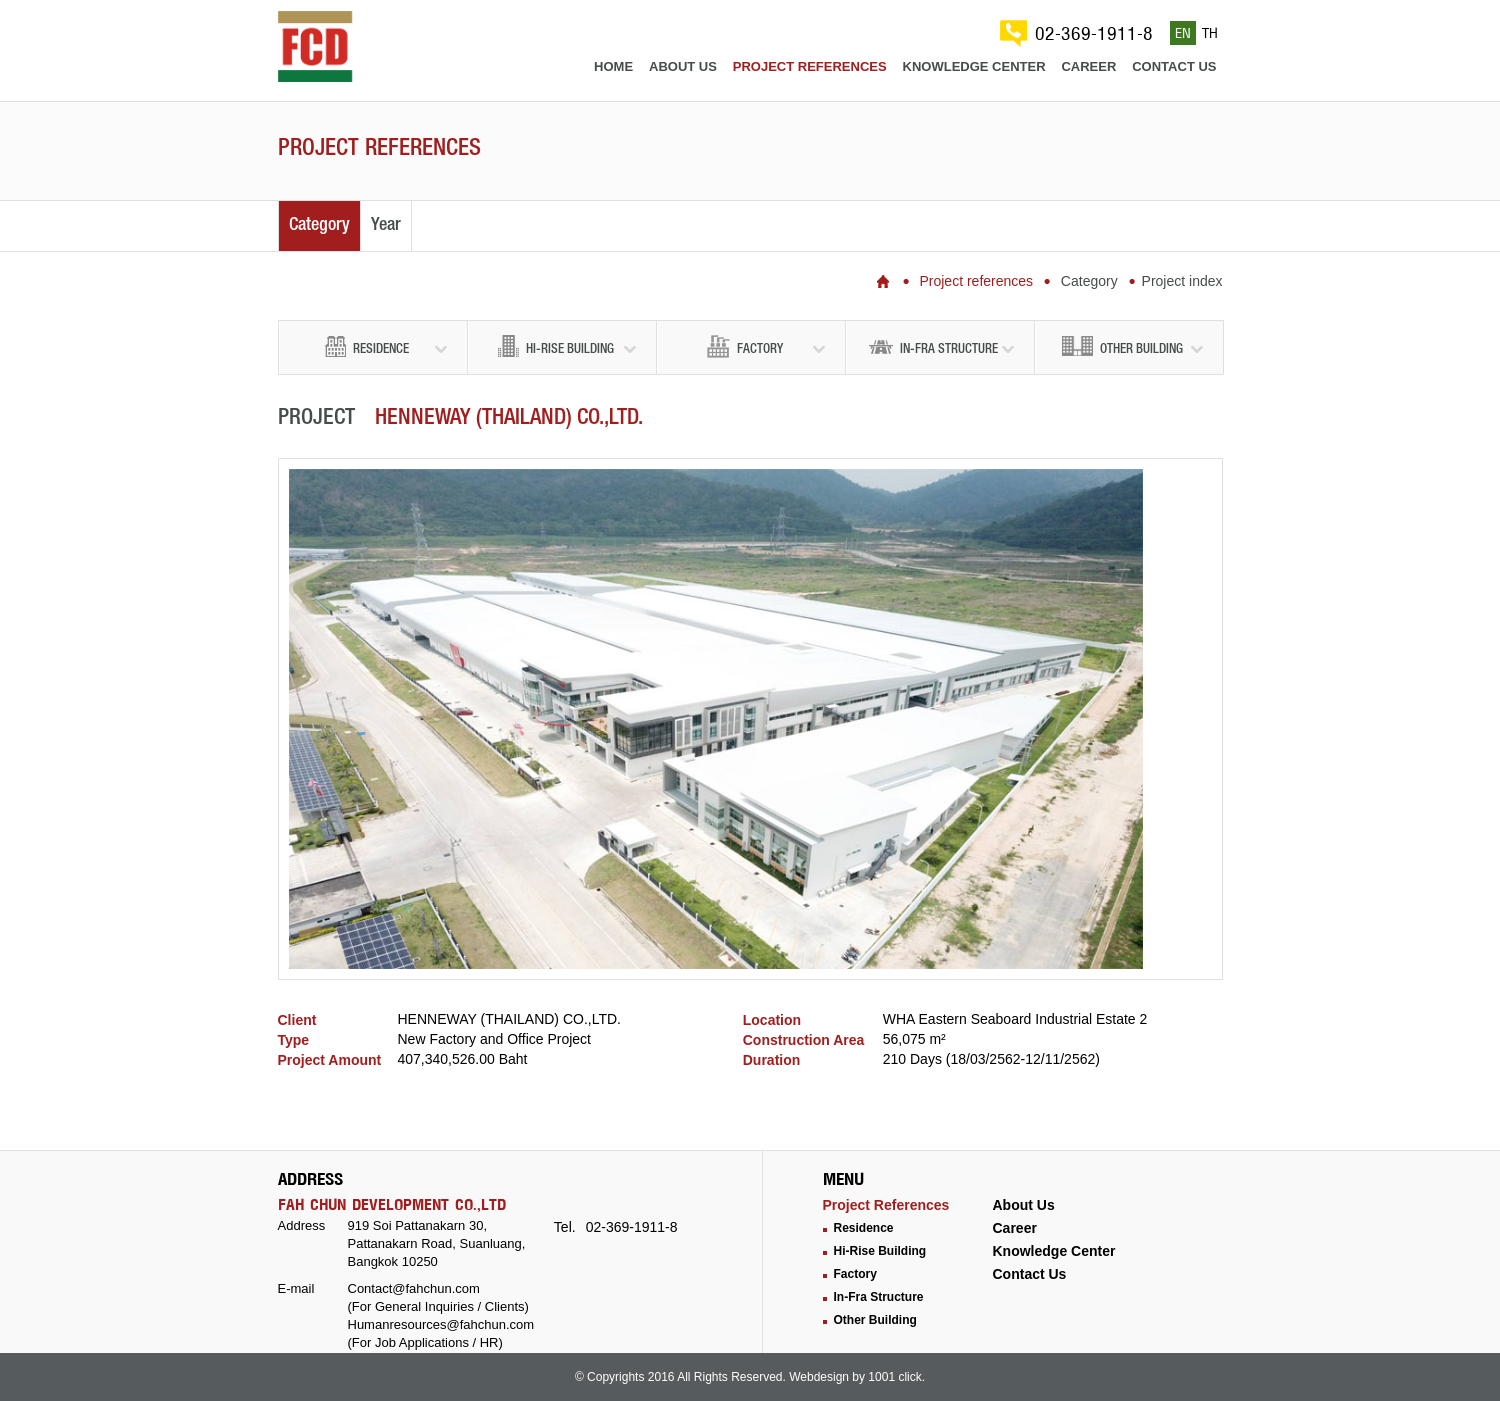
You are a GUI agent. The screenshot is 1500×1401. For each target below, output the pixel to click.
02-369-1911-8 (1094, 33)
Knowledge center (974, 66)
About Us (1024, 1205)
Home (613, 66)
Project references (810, 66)
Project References (886, 1205)
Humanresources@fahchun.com (441, 1324)
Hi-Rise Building (567, 346)
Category (319, 226)
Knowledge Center (1054, 1251)
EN (1183, 33)
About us (683, 66)
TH (1210, 33)
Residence (386, 346)
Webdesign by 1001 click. (857, 1377)
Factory (766, 346)
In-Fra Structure (941, 346)
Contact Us (1030, 1274)
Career (1088, 66)
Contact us (1174, 66)
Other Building (1132, 346)
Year (386, 226)
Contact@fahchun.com (414, 1288)
